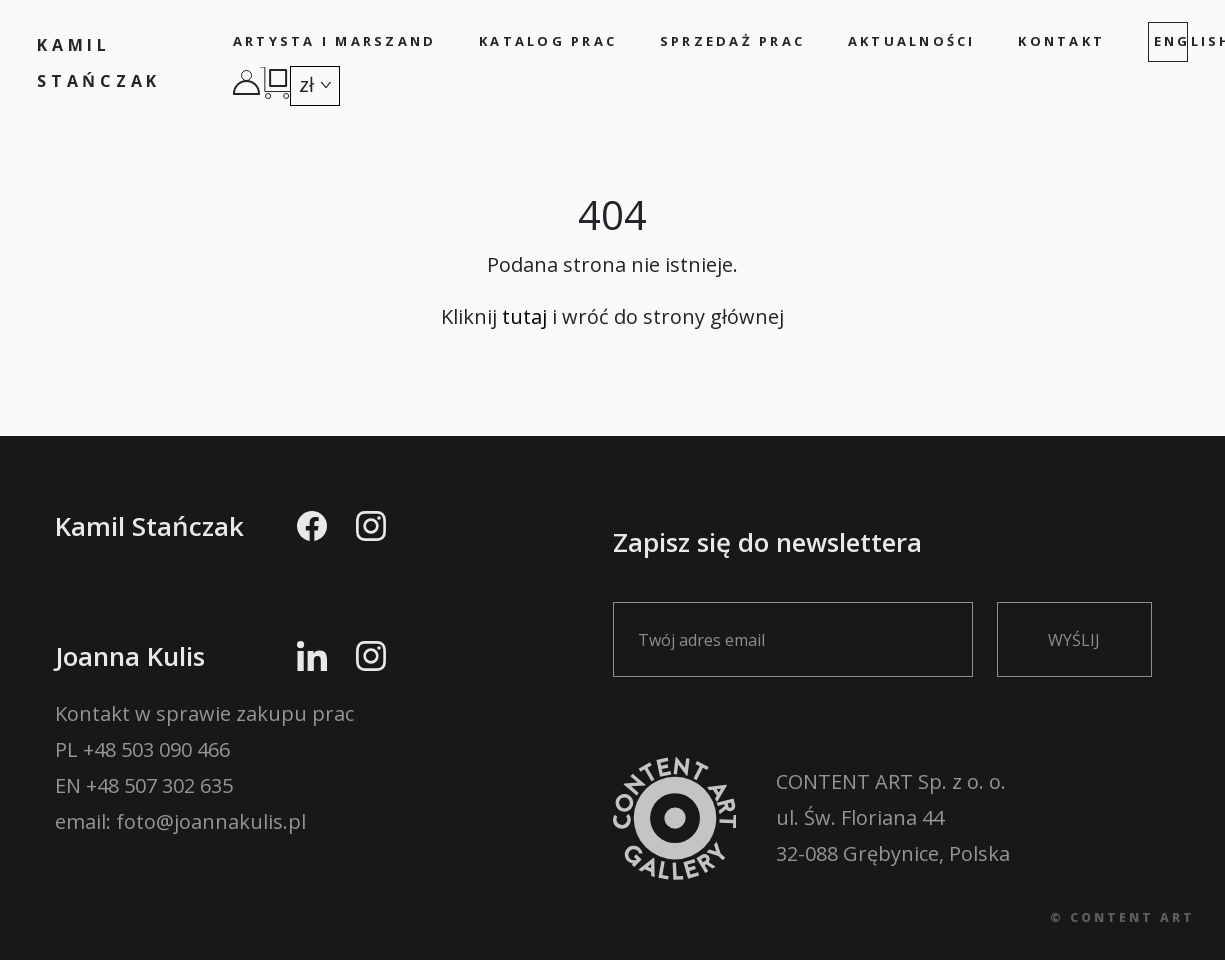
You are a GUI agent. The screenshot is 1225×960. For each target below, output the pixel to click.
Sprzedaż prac (732, 41)
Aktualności (912, 41)
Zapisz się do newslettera (805, 589)
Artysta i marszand (335, 41)
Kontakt (1061, 41)
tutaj (524, 316)
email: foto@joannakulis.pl (180, 821)
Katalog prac (548, 41)
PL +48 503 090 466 (142, 749)
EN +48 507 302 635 (144, 785)
